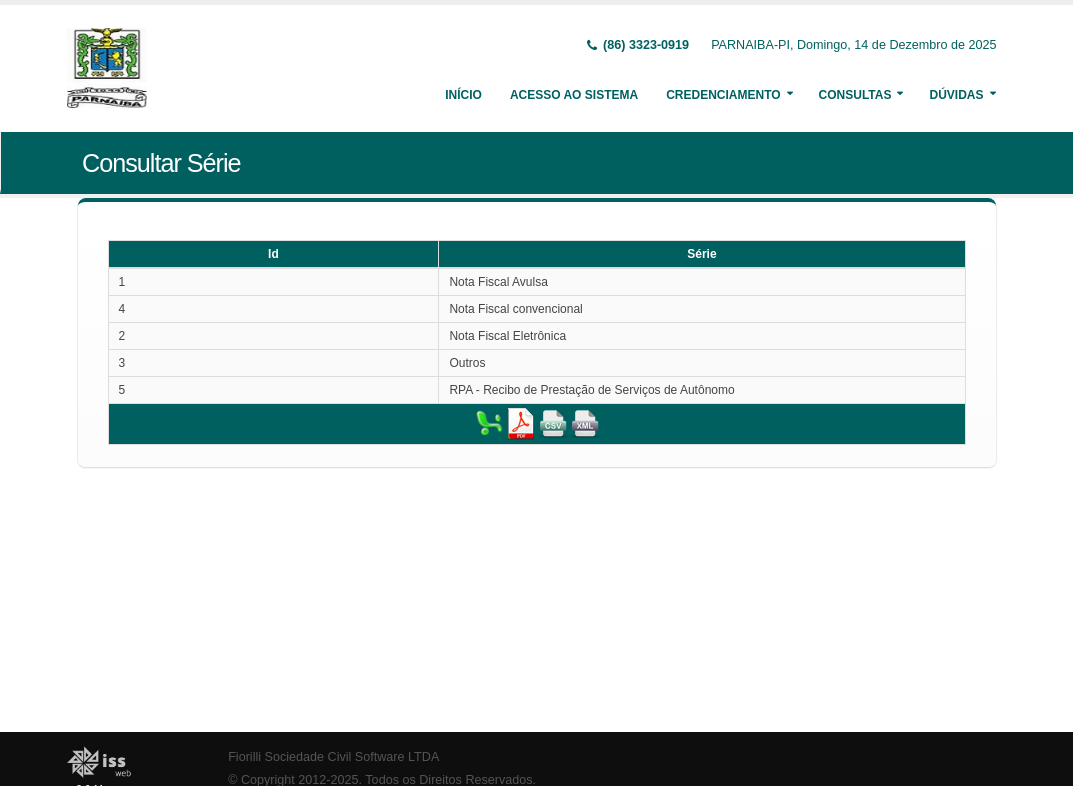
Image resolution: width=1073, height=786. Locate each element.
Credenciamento (723, 95)
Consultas (855, 95)
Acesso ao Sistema (574, 95)
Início (463, 95)
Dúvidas (956, 95)
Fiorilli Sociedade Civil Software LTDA (333, 757)
